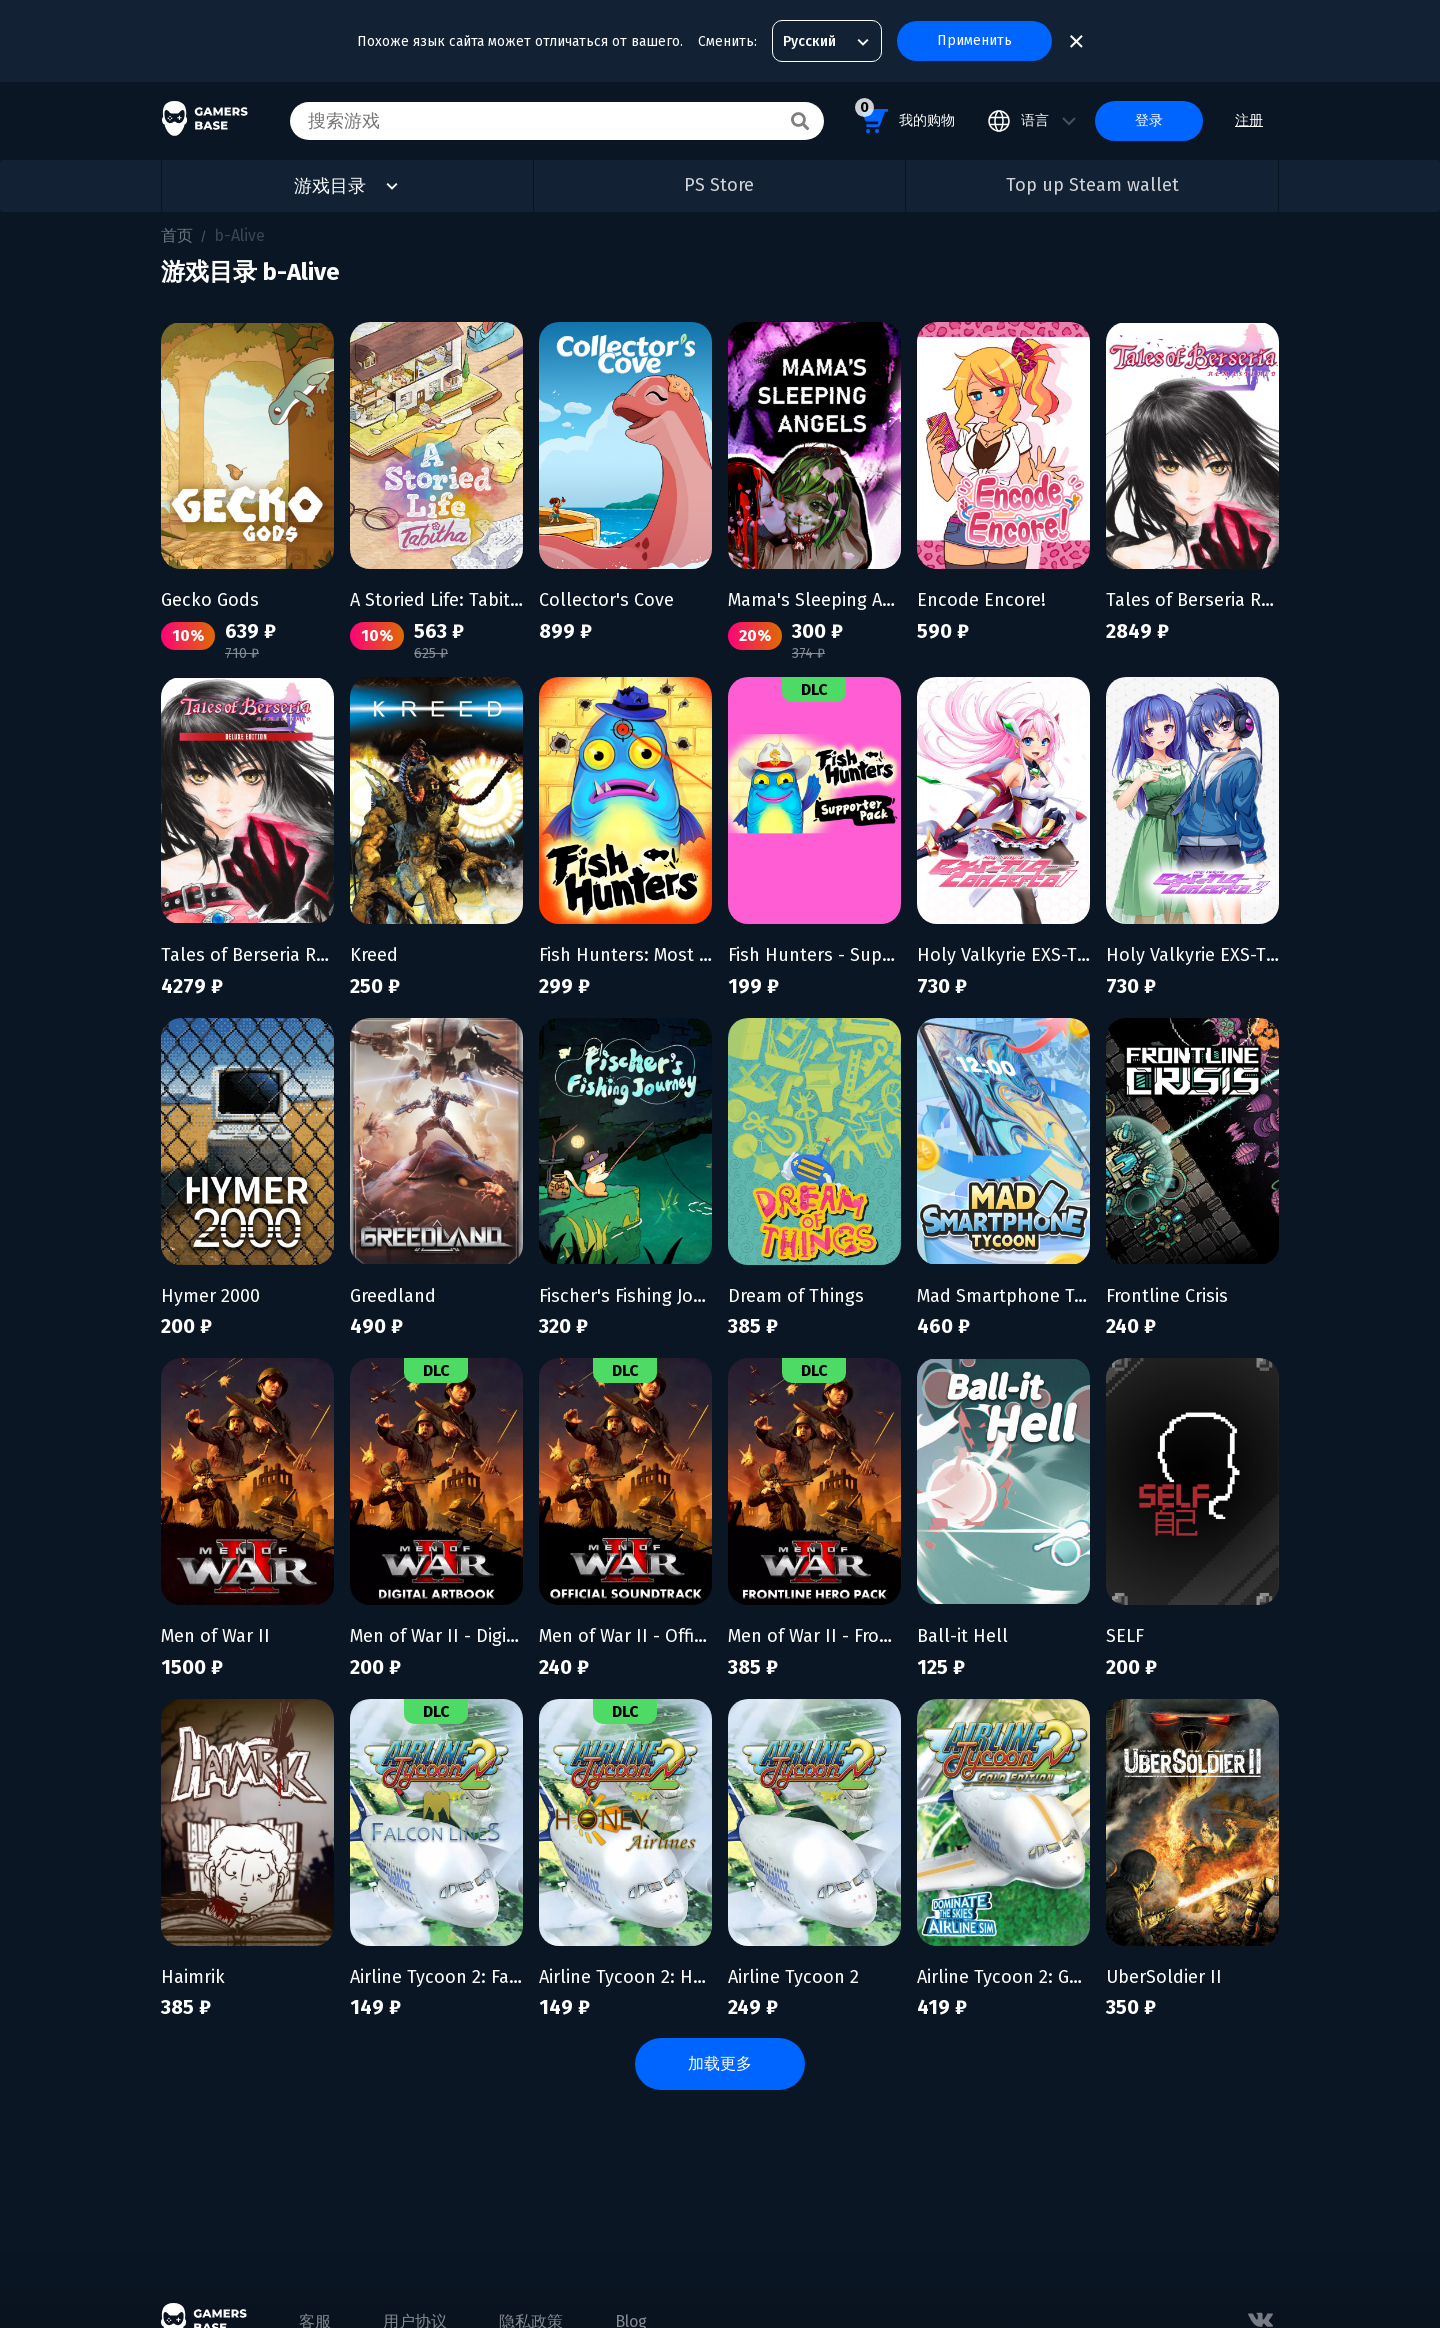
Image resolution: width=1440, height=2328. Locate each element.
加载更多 (720, 2063)
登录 (1149, 120)
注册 (1249, 120)
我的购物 (905, 117)
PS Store (719, 185)
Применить (974, 40)
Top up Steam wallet (1092, 185)
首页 (177, 235)
